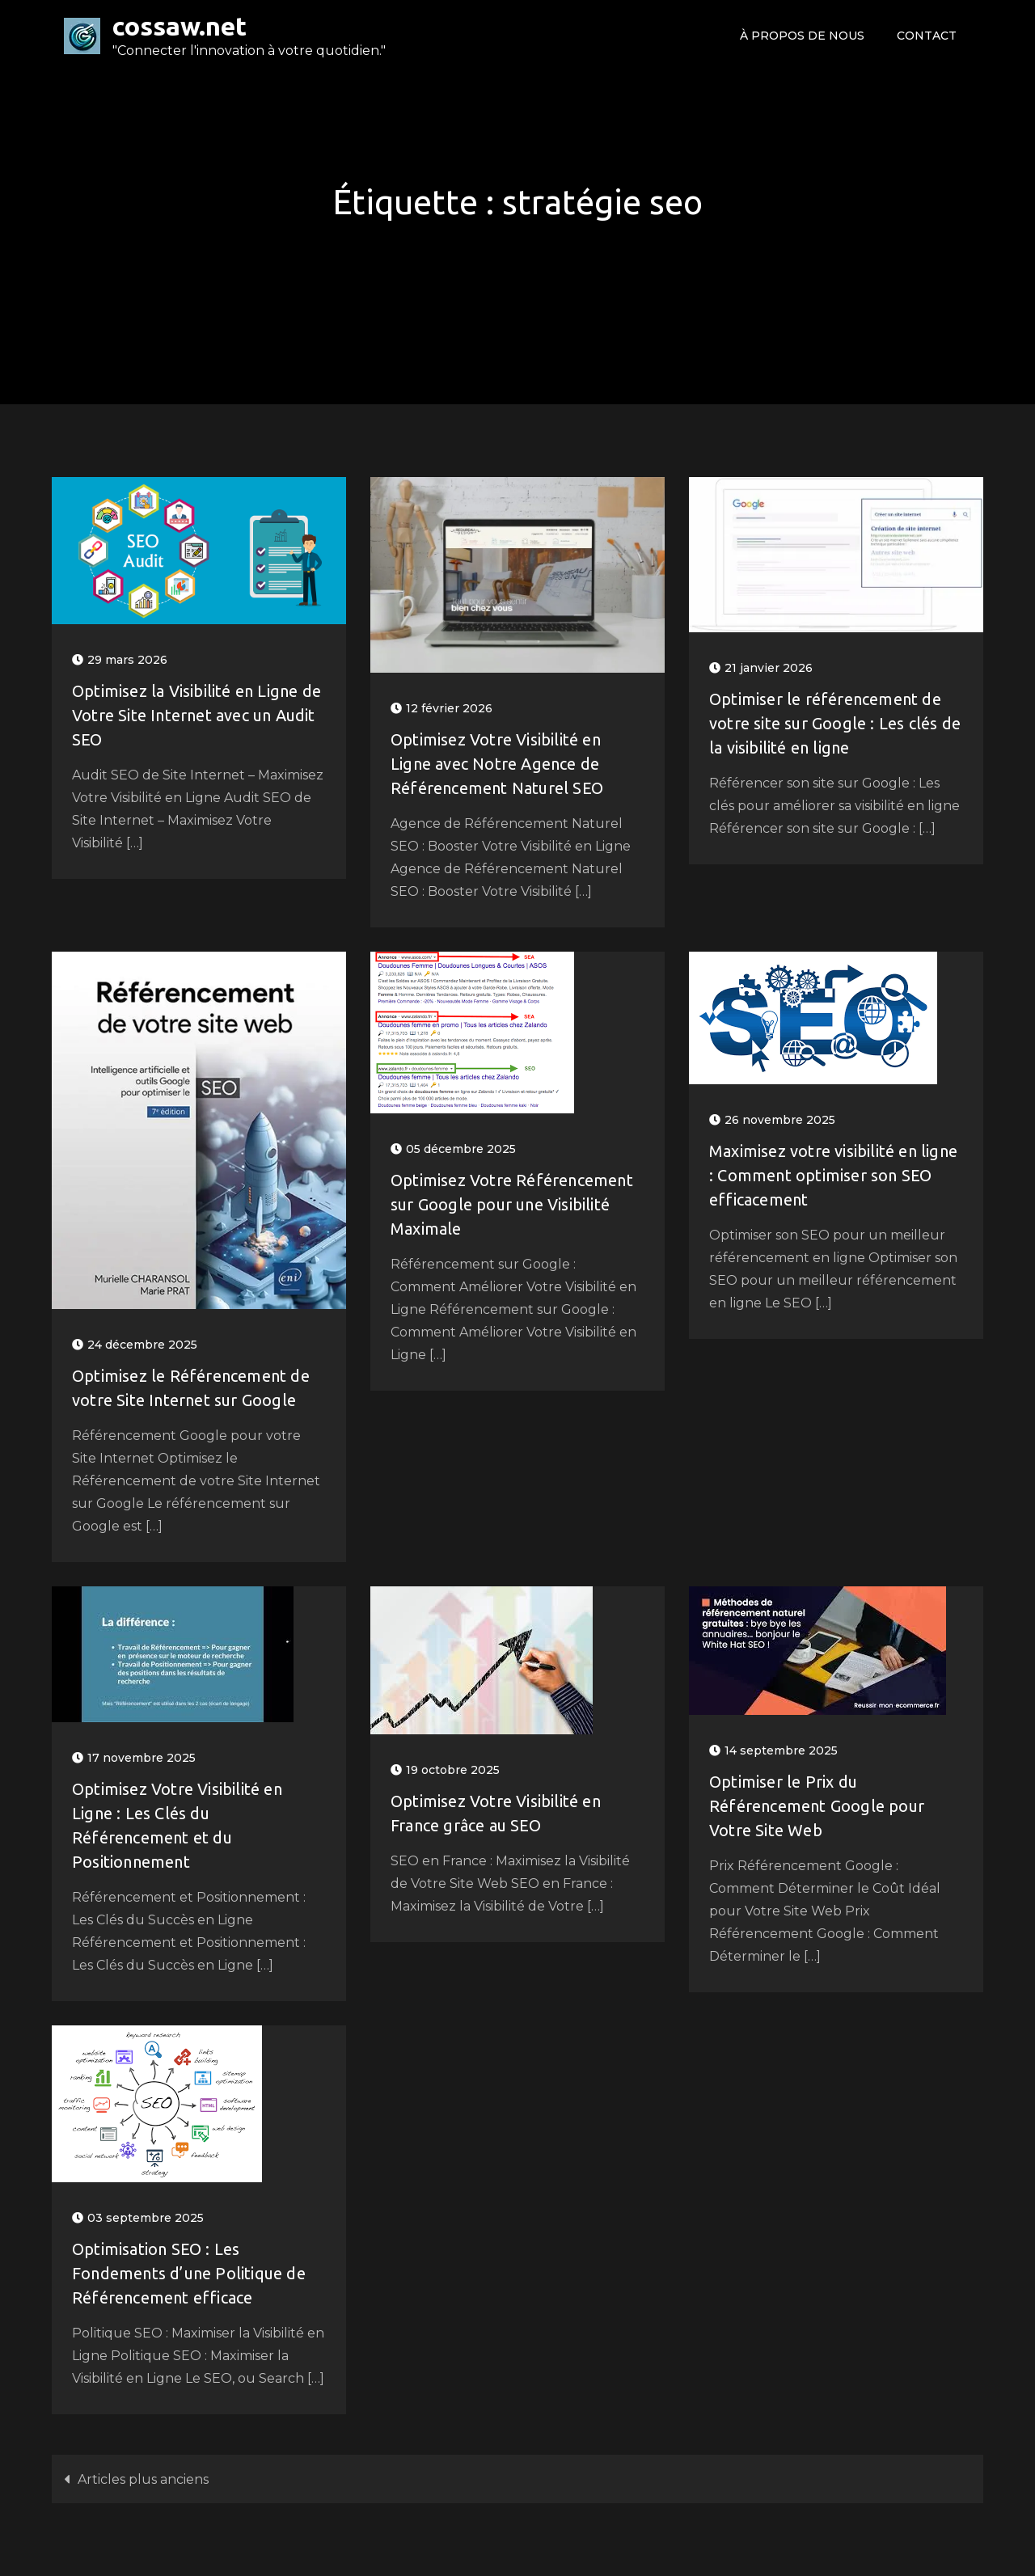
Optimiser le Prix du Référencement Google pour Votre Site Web (816, 1805)
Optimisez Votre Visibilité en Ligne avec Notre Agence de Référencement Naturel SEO (497, 763)
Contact (927, 35)
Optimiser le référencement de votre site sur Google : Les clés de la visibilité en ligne (835, 723)
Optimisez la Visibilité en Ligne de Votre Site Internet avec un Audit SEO (196, 715)
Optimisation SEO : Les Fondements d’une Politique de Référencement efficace (189, 2273)
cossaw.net (179, 25)
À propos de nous (802, 35)
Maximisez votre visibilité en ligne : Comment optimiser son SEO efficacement (833, 1175)
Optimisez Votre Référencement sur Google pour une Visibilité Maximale (512, 1204)
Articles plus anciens (143, 2479)
